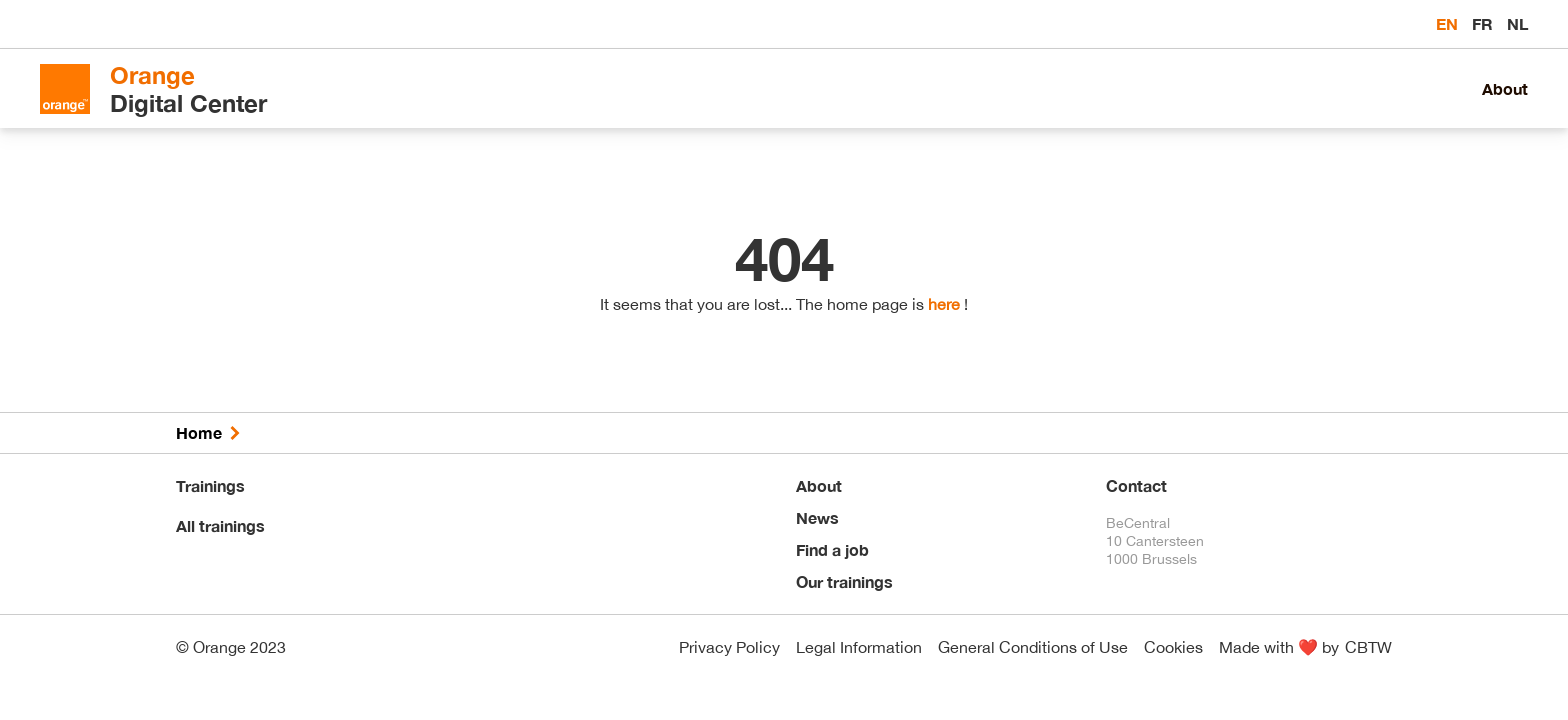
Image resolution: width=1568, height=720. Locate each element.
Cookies (1173, 647)
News (817, 517)
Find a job (832, 549)
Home (199, 432)
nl (1517, 23)
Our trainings (844, 581)
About (1505, 88)
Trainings (210, 485)
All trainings (220, 525)
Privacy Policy (729, 647)
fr (1484, 23)
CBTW (1368, 647)
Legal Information (859, 647)
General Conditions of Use (1033, 647)
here (944, 304)
